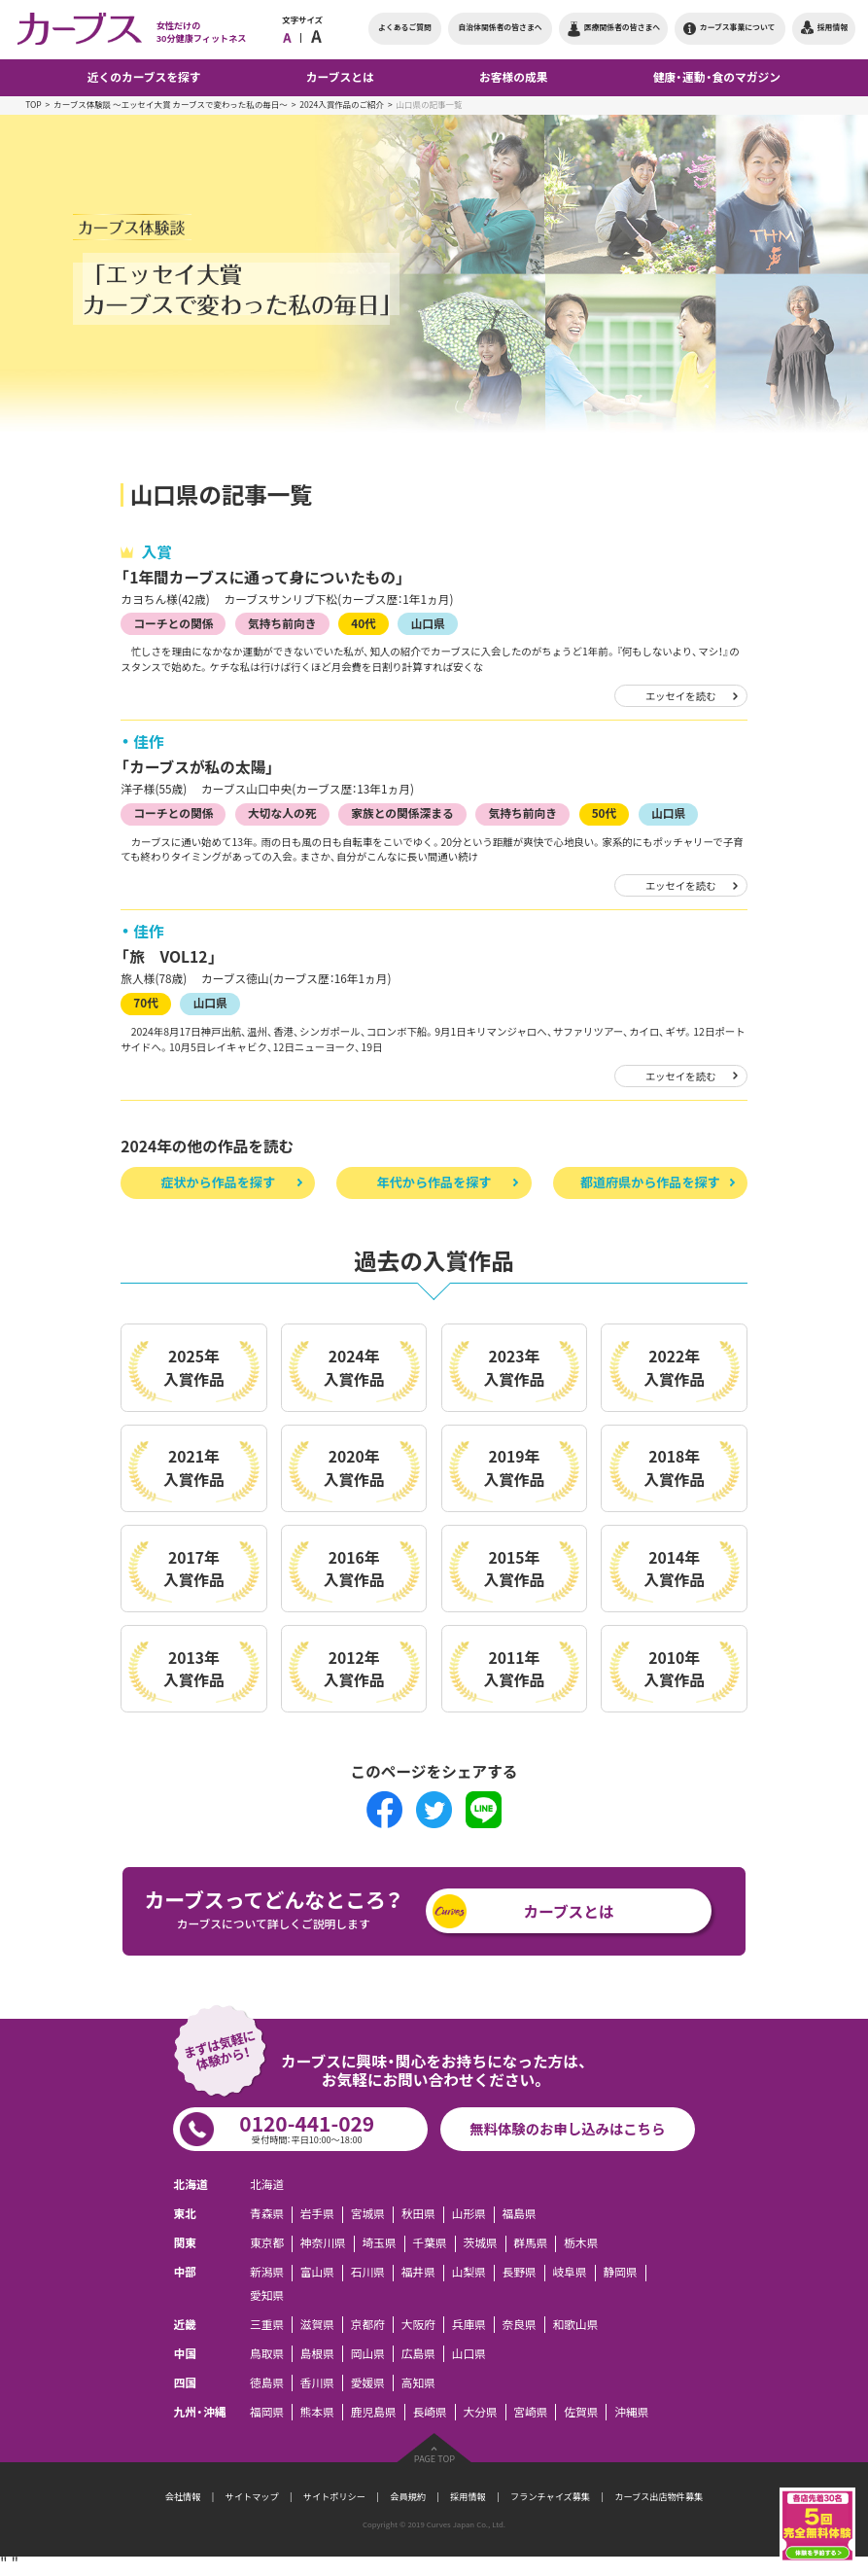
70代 (145, 1002)
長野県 (520, 2273)
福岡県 (267, 2412)
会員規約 (408, 2496)
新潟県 (267, 2273)
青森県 (267, 2214)
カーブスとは (569, 1911)
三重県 (267, 2324)
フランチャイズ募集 (550, 2496)
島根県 (317, 2354)
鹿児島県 (374, 2412)
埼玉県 (380, 2244)
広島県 (418, 2354)
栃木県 (581, 2244)
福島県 (520, 2214)
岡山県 (368, 2354)
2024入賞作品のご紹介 (341, 104)
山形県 (469, 2214)
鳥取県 (267, 2354)
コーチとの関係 (173, 623)
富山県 (317, 2273)
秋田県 (418, 2214)
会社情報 (183, 2496)
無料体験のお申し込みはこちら (567, 2128)
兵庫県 (469, 2324)
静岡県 (620, 2273)
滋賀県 (317, 2324)
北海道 (267, 2185)
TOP (33, 104)
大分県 (480, 2412)
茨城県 (480, 2244)
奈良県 (520, 2324)
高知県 (418, 2383)
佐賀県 (581, 2412)
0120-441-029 (307, 2127)
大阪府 (418, 2324)
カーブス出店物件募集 (658, 2496)
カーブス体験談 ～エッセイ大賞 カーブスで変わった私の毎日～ (170, 104)
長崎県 (429, 2412)
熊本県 (317, 2412)
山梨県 (469, 2273)
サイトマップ (252, 2496)
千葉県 (429, 2244)
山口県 (428, 623)
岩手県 (317, 2214)
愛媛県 (368, 2383)
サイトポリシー (334, 2496)
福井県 (418, 2273)
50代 (604, 813)
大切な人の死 (282, 813)
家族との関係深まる (402, 813)
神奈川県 (323, 2244)
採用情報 (468, 2496)
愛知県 (267, 2295)
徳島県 (267, 2383)
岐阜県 (570, 2273)
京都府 (368, 2324)
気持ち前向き (282, 623)
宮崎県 (530, 2412)
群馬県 (530, 2244)
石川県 (368, 2273)
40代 (363, 623)
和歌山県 (576, 2324)
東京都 (267, 2244)
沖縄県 (631, 2412)
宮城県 (368, 2214)
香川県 (317, 2383)
